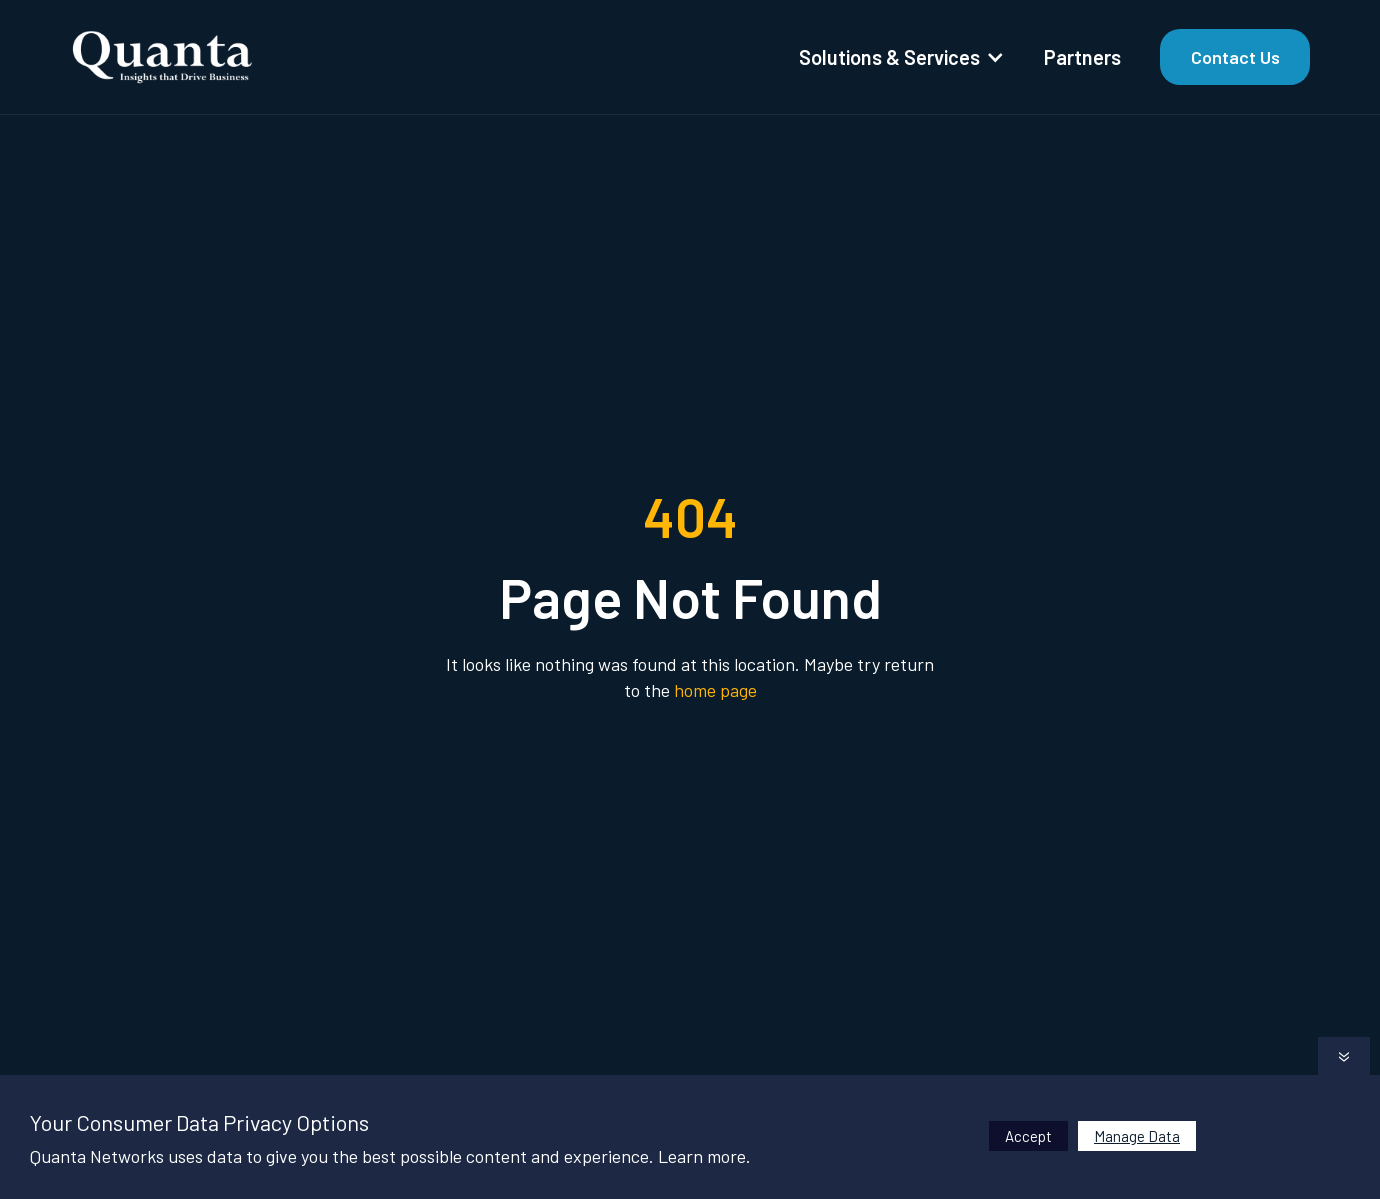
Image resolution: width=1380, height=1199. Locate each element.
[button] (899, 57)
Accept (1028, 1136)
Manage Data (1137, 1136)
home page (715, 690)
